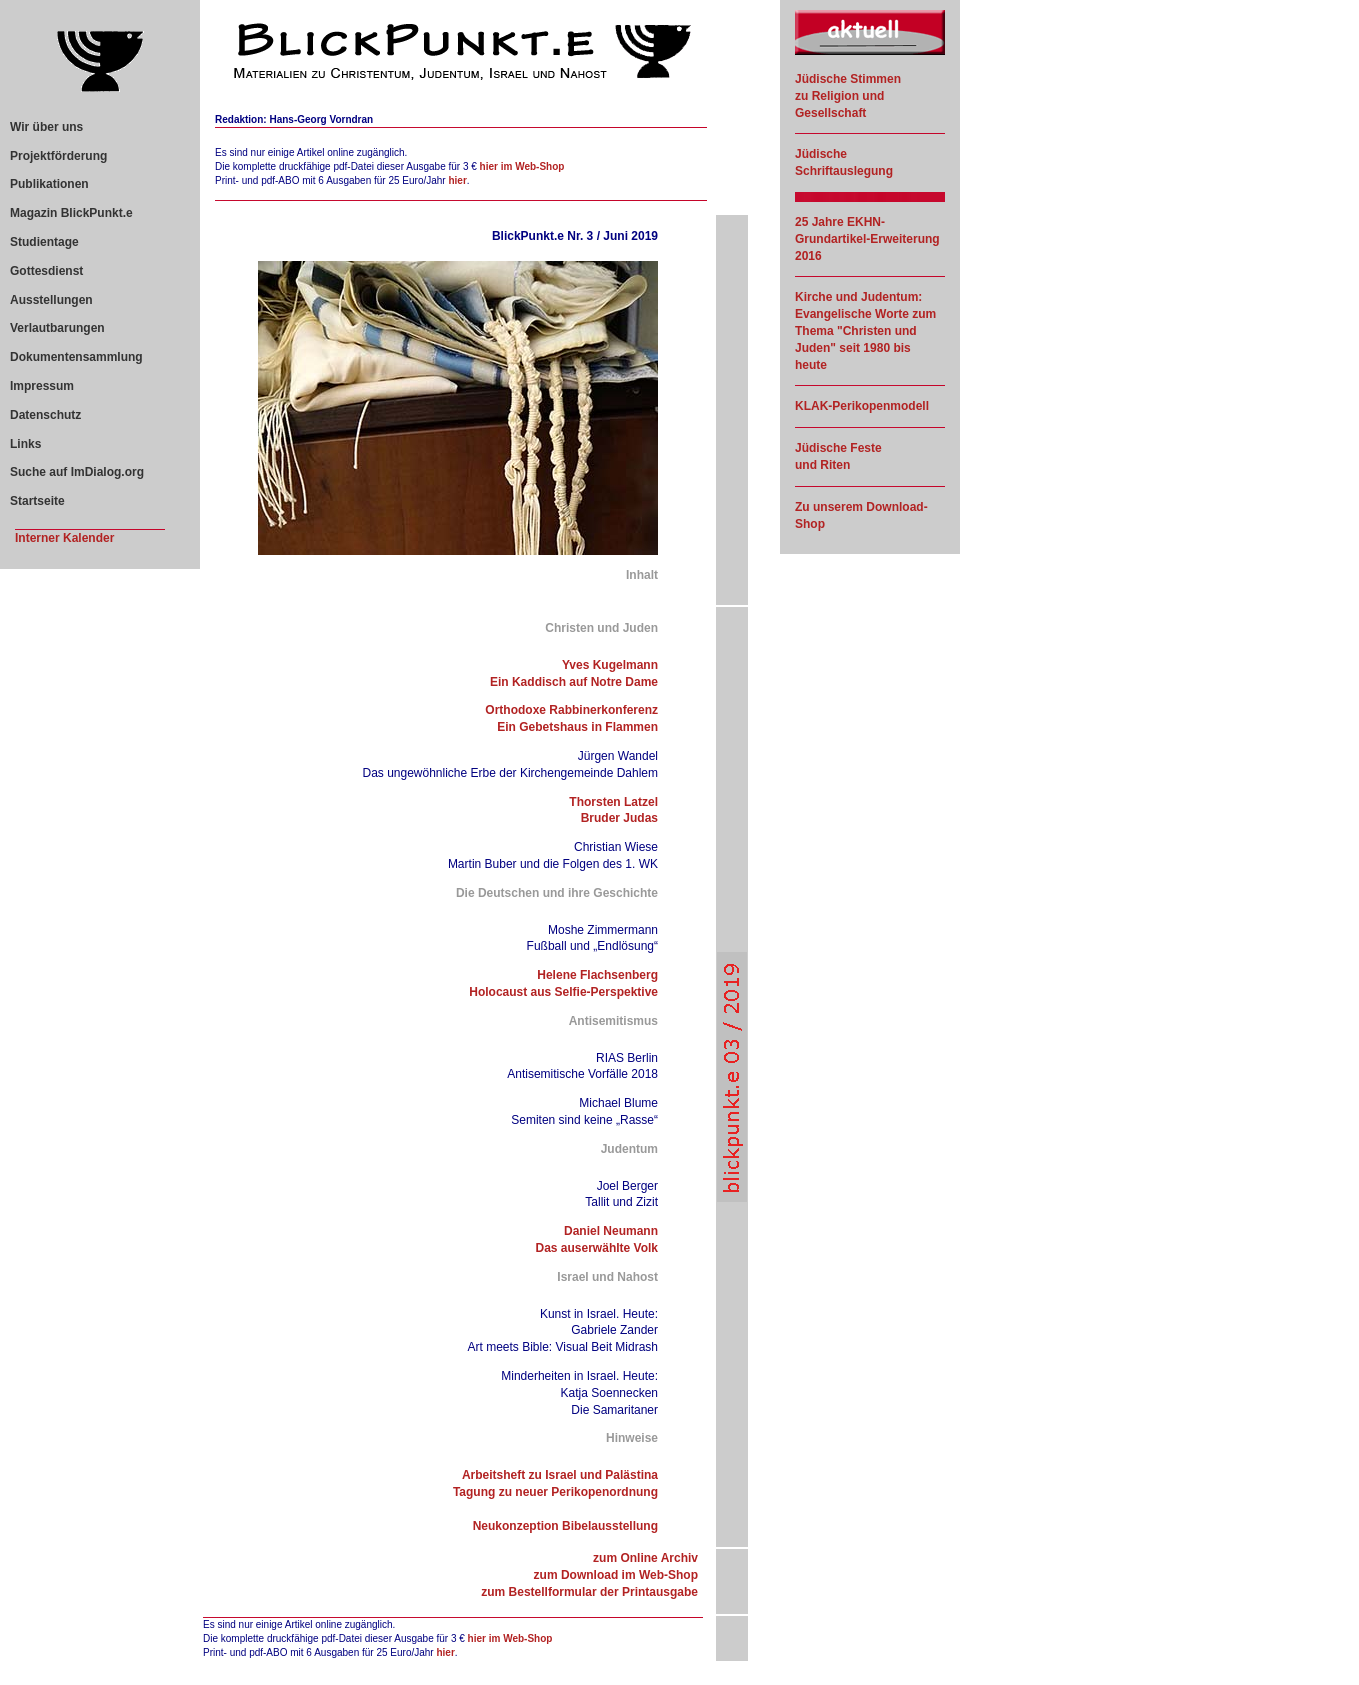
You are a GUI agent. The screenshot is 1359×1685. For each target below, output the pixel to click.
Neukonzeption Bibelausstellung (565, 1526)
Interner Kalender (64, 538)
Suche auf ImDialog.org (77, 472)
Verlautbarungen (57, 328)
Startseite (37, 501)
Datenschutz (45, 415)
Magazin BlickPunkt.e (71, 213)
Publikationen (49, 184)
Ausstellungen (51, 300)
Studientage (44, 242)
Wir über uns (46, 127)
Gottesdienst (46, 271)
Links (25, 444)
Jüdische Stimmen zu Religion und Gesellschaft (848, 96)
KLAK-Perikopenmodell (862, 406)
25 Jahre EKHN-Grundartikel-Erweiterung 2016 (867, 239)
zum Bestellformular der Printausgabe (589, 1592)
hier (457, 180)
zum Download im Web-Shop (616, 1575)
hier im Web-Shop (522, 166)
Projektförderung (58, 156)
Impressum (42, 386)
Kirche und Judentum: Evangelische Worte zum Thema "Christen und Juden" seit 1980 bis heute (865, 330)
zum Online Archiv (645, 1558)
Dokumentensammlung (76, 357)
